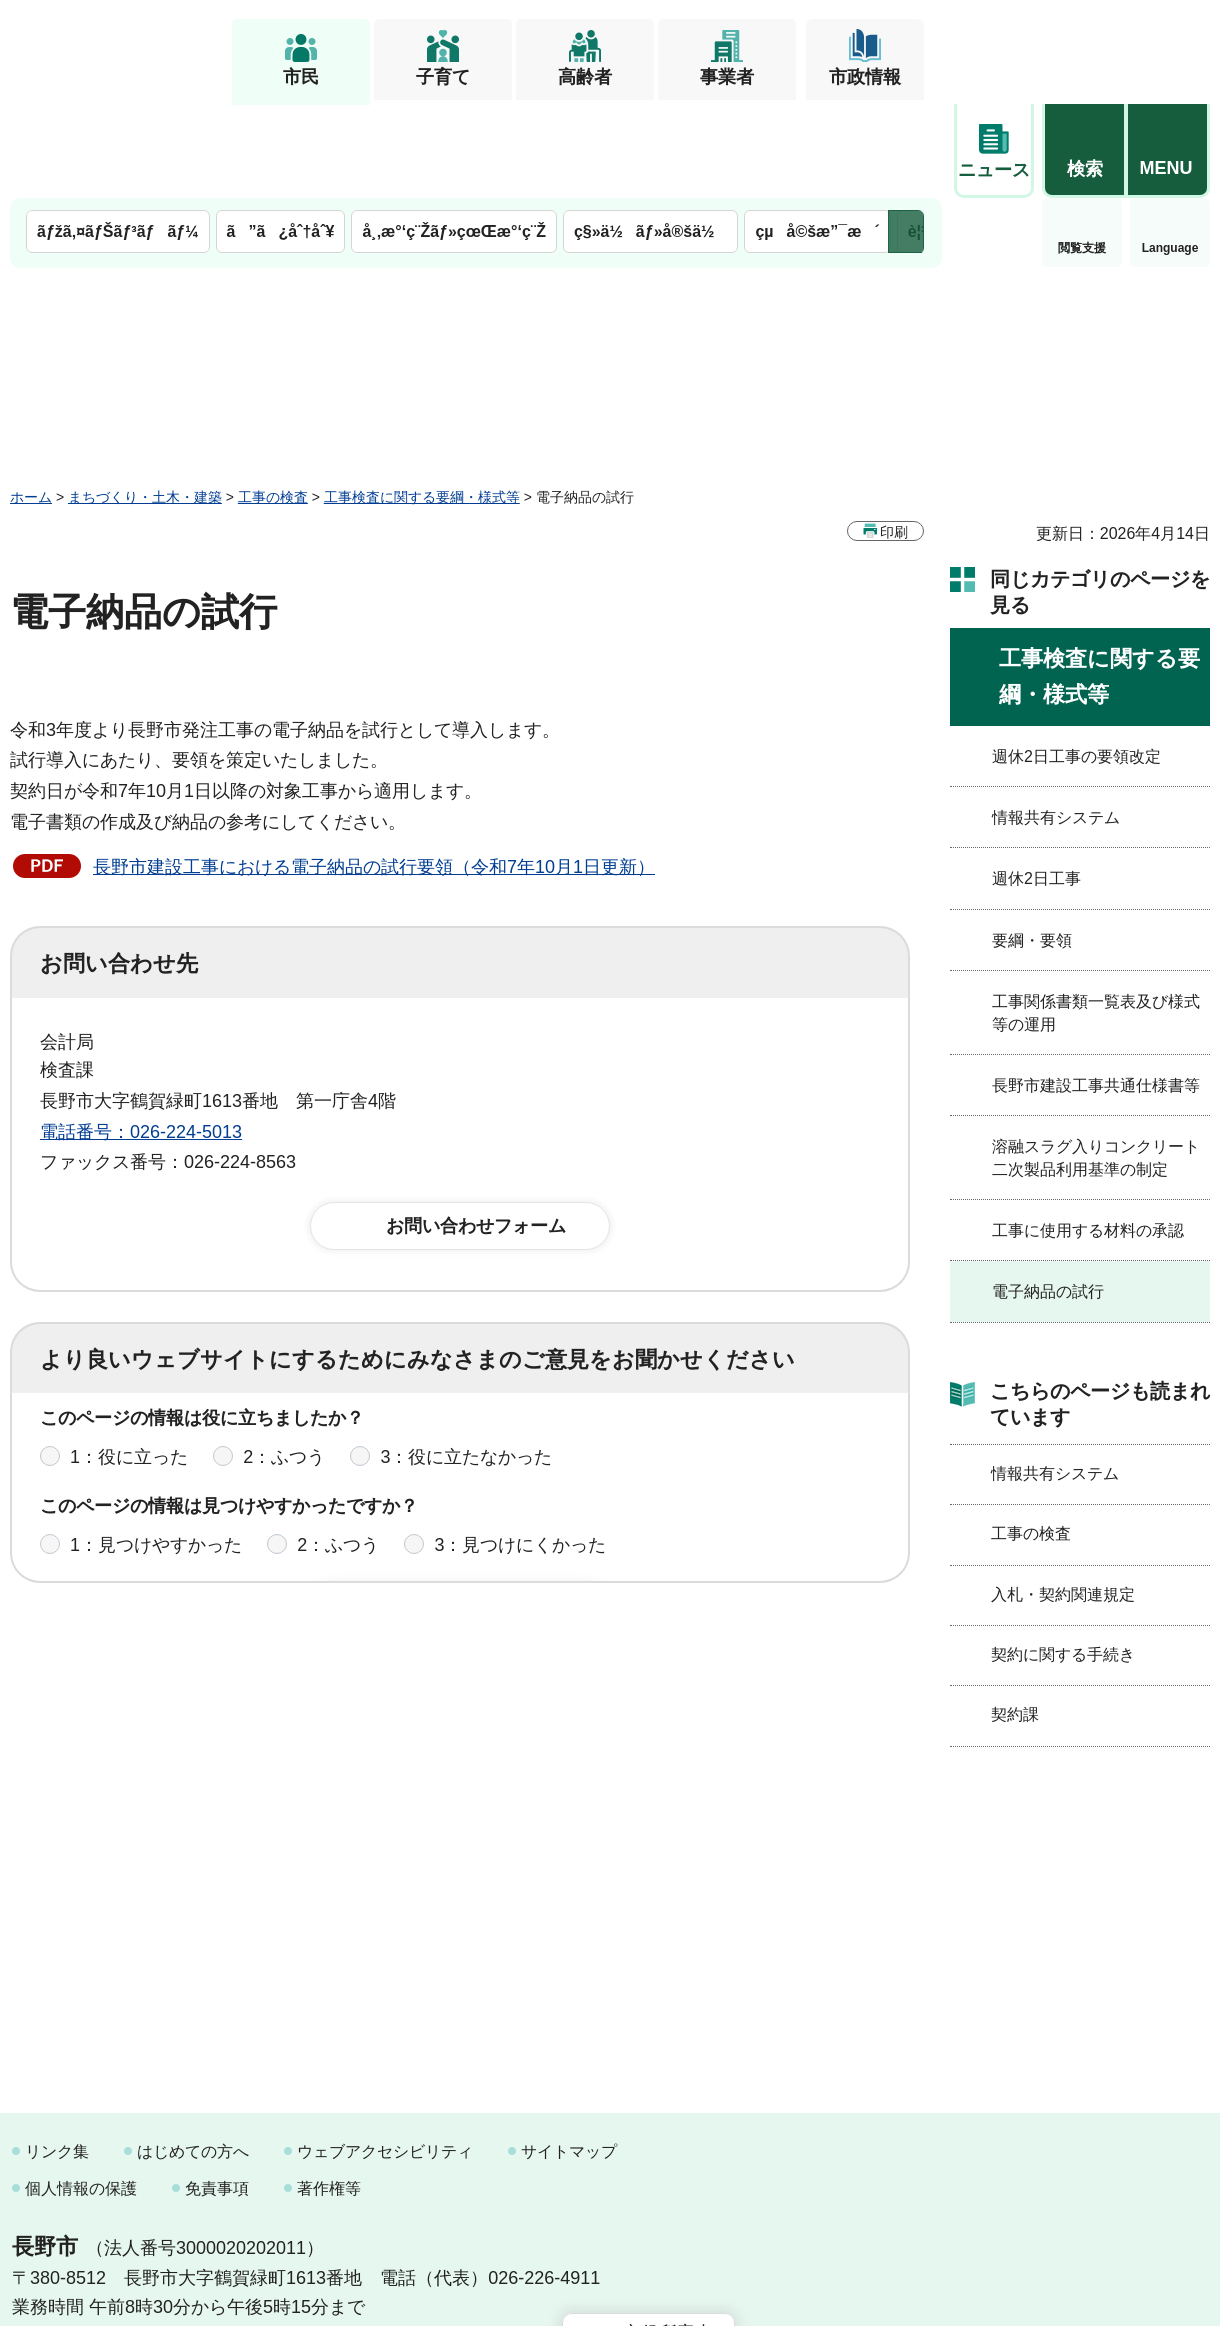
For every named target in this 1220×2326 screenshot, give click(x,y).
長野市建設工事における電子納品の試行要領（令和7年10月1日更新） (374, 773)
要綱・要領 (1032, 846)
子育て (443, 77)
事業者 (727, 77)
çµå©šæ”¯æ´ (817, 137)
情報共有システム (1056, 723)
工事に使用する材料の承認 (1088, 1136)
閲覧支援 (994, 154)
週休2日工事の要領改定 (1076, 662)
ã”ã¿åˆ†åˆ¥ (281, 137)
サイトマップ (569, 2057)
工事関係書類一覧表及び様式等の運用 (1096, 918)
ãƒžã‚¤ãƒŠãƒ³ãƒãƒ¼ (118, 137)
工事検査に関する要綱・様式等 (422, 403)
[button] (1084, 47)
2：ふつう (284, 1377)
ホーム (31, 403)
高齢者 (585, 77)
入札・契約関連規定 (1063, 1500)
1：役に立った (129, 1377)
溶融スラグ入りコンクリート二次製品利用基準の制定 (1096, 1063)
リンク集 (57, 2057)
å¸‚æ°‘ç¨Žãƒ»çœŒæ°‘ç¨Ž (454, 137)
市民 (301, 77)
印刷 (894, 438)
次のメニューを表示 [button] (906, 137)
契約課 (1015, 1620)
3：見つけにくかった (520, 1465)
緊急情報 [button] (1170, 150)
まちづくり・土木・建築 (145, 403)
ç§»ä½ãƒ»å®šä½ (650, 137)
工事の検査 (273, 403)
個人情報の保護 (81, 2094)
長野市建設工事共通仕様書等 (1096, 991)
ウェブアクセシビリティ (385, 2057)
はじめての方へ (193, 2057)
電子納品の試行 (1048, 1197)
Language (1082, 154)
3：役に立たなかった (466, 1377)
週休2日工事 (1036, 784)
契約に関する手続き (1063, 1560)
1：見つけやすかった (156, 1465)
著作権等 (329, 2094)
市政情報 (865, 77)
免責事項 (217, 2094)
